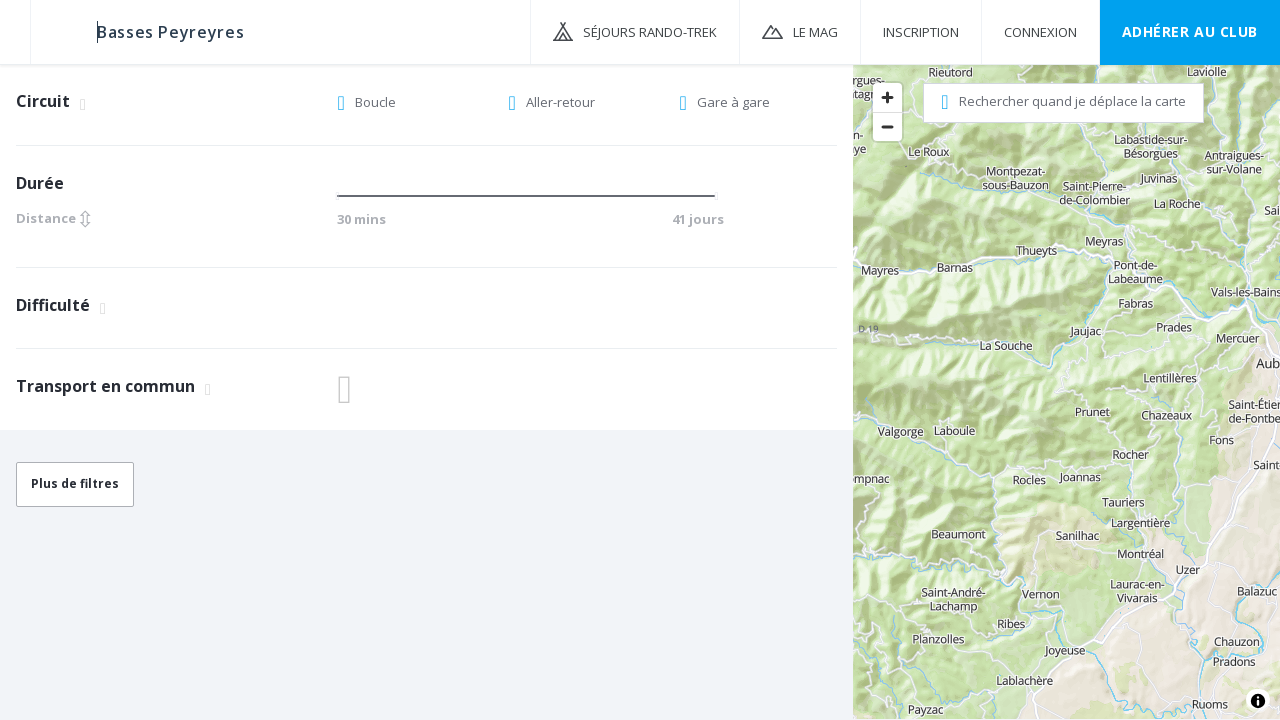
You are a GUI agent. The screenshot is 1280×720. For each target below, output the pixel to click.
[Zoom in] (887, 97)
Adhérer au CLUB (1190, 31)
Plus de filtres (75, 483)
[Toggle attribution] (1258, 701)
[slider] (344, 196)
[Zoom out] (887, 126)
